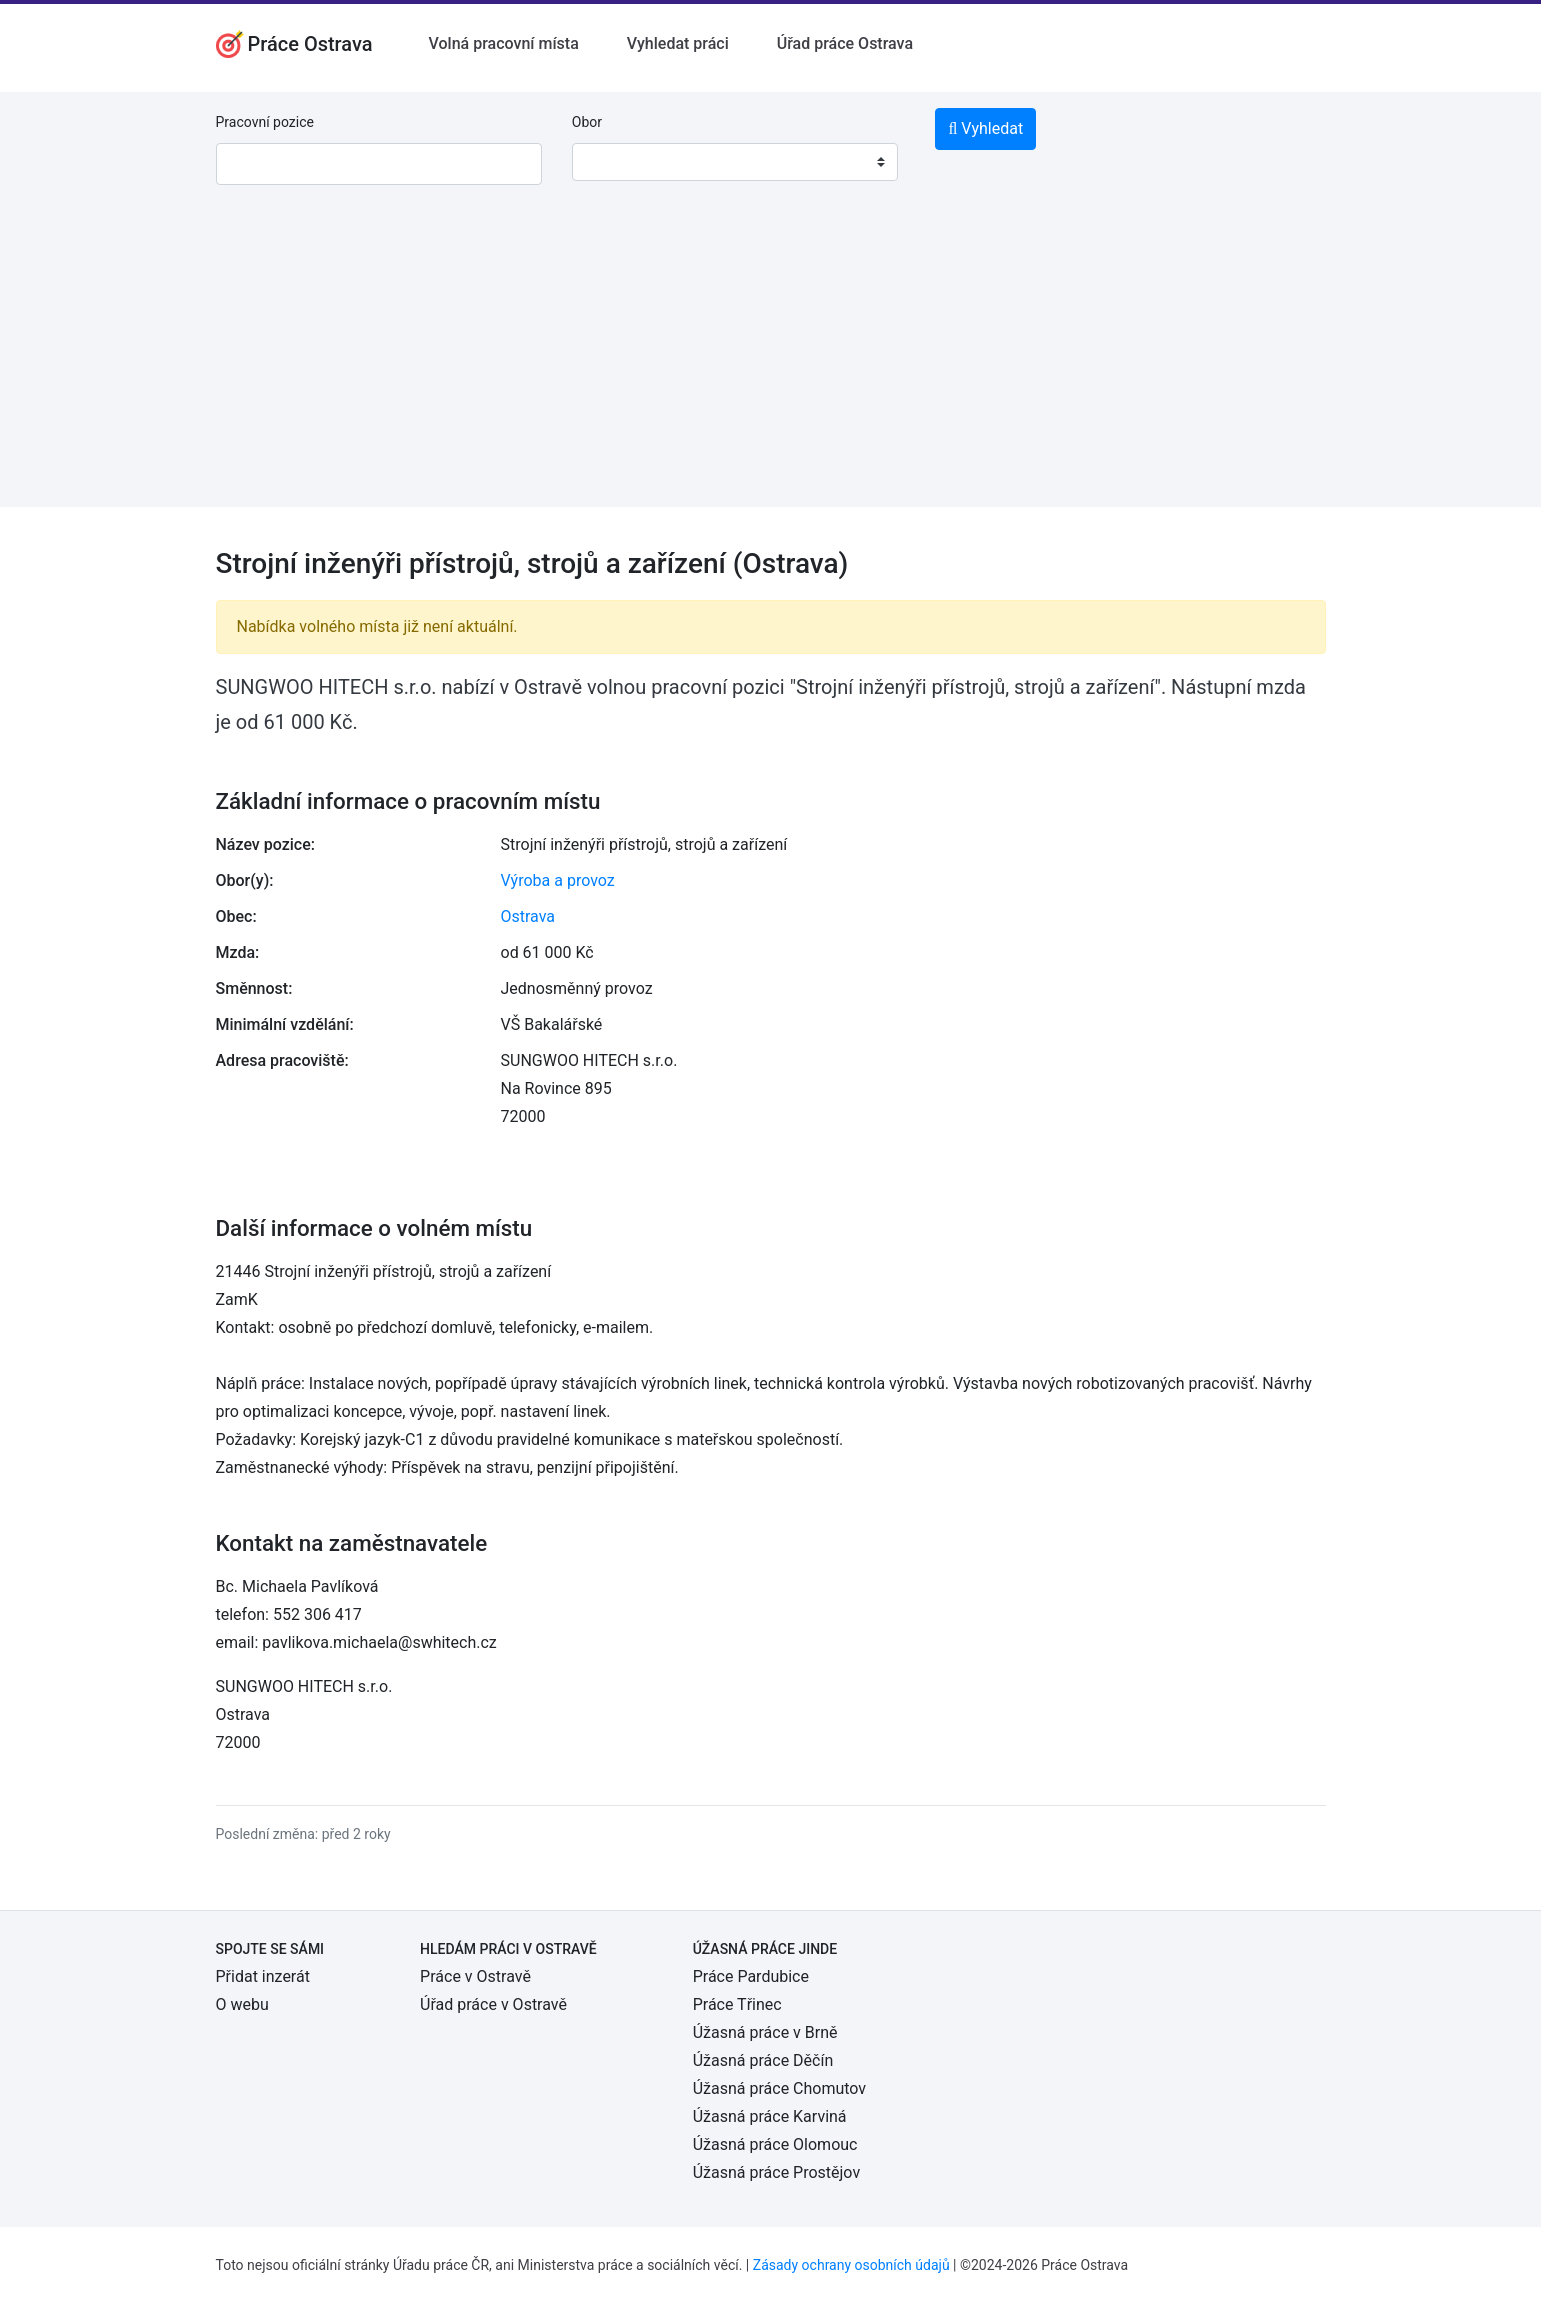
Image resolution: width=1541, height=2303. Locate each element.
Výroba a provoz (558, 880)
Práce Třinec (737, 2004)
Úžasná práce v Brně (765, 2032)
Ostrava (528, 916)
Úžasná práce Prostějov (776, 2172)
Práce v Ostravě (475, 1976)
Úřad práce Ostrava (845, 43)
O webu (242, 2004)
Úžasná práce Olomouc (775, 2144)
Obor (587, 122)
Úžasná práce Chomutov (779, 2088)
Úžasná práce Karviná (770, 2116)
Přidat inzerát (263, 1976)
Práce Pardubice (751, 1976)
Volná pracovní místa (504, 43)
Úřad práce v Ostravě (493, 2004)
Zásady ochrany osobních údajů (851, 2265)
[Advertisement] (771, 367)
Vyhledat (985, 128)
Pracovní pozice (265, 122)
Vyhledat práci (678, 43)
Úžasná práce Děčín (763, 2060)
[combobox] (735, 162)
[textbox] (613, 162)
